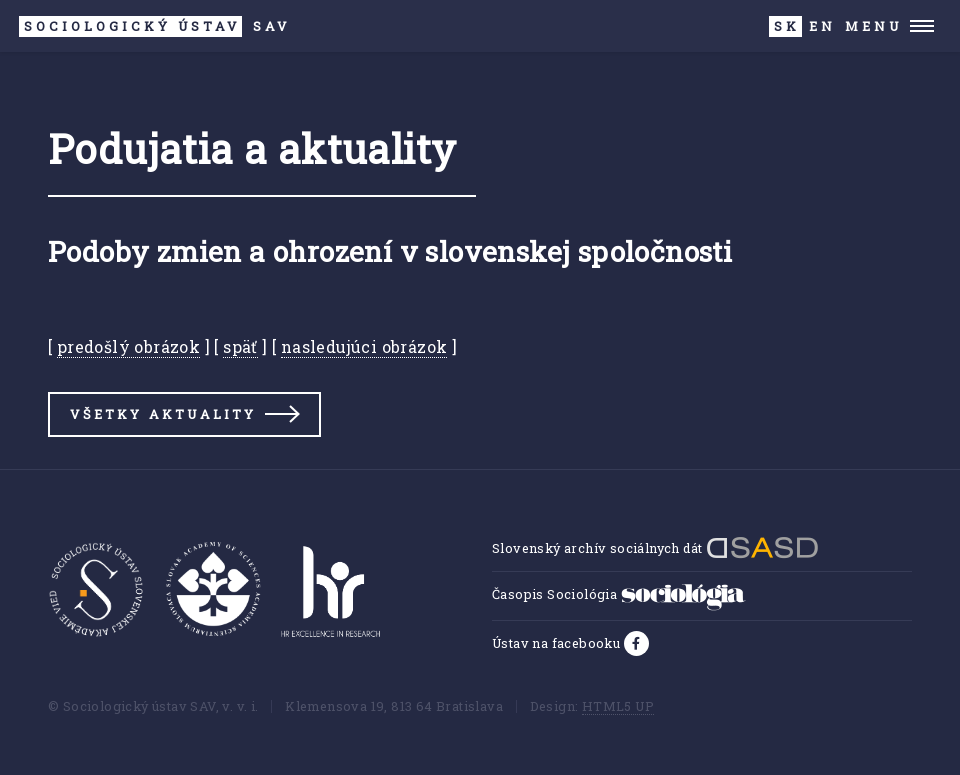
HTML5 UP (618, 706)
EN (822, 26)
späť (240, 346)
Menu (873, 26)
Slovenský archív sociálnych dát (655, 548)
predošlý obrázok (128, 346)
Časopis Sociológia (619, 594)
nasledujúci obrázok (364, 346)
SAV (154, 26)
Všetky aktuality (163, 414)
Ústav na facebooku (558, 643)
